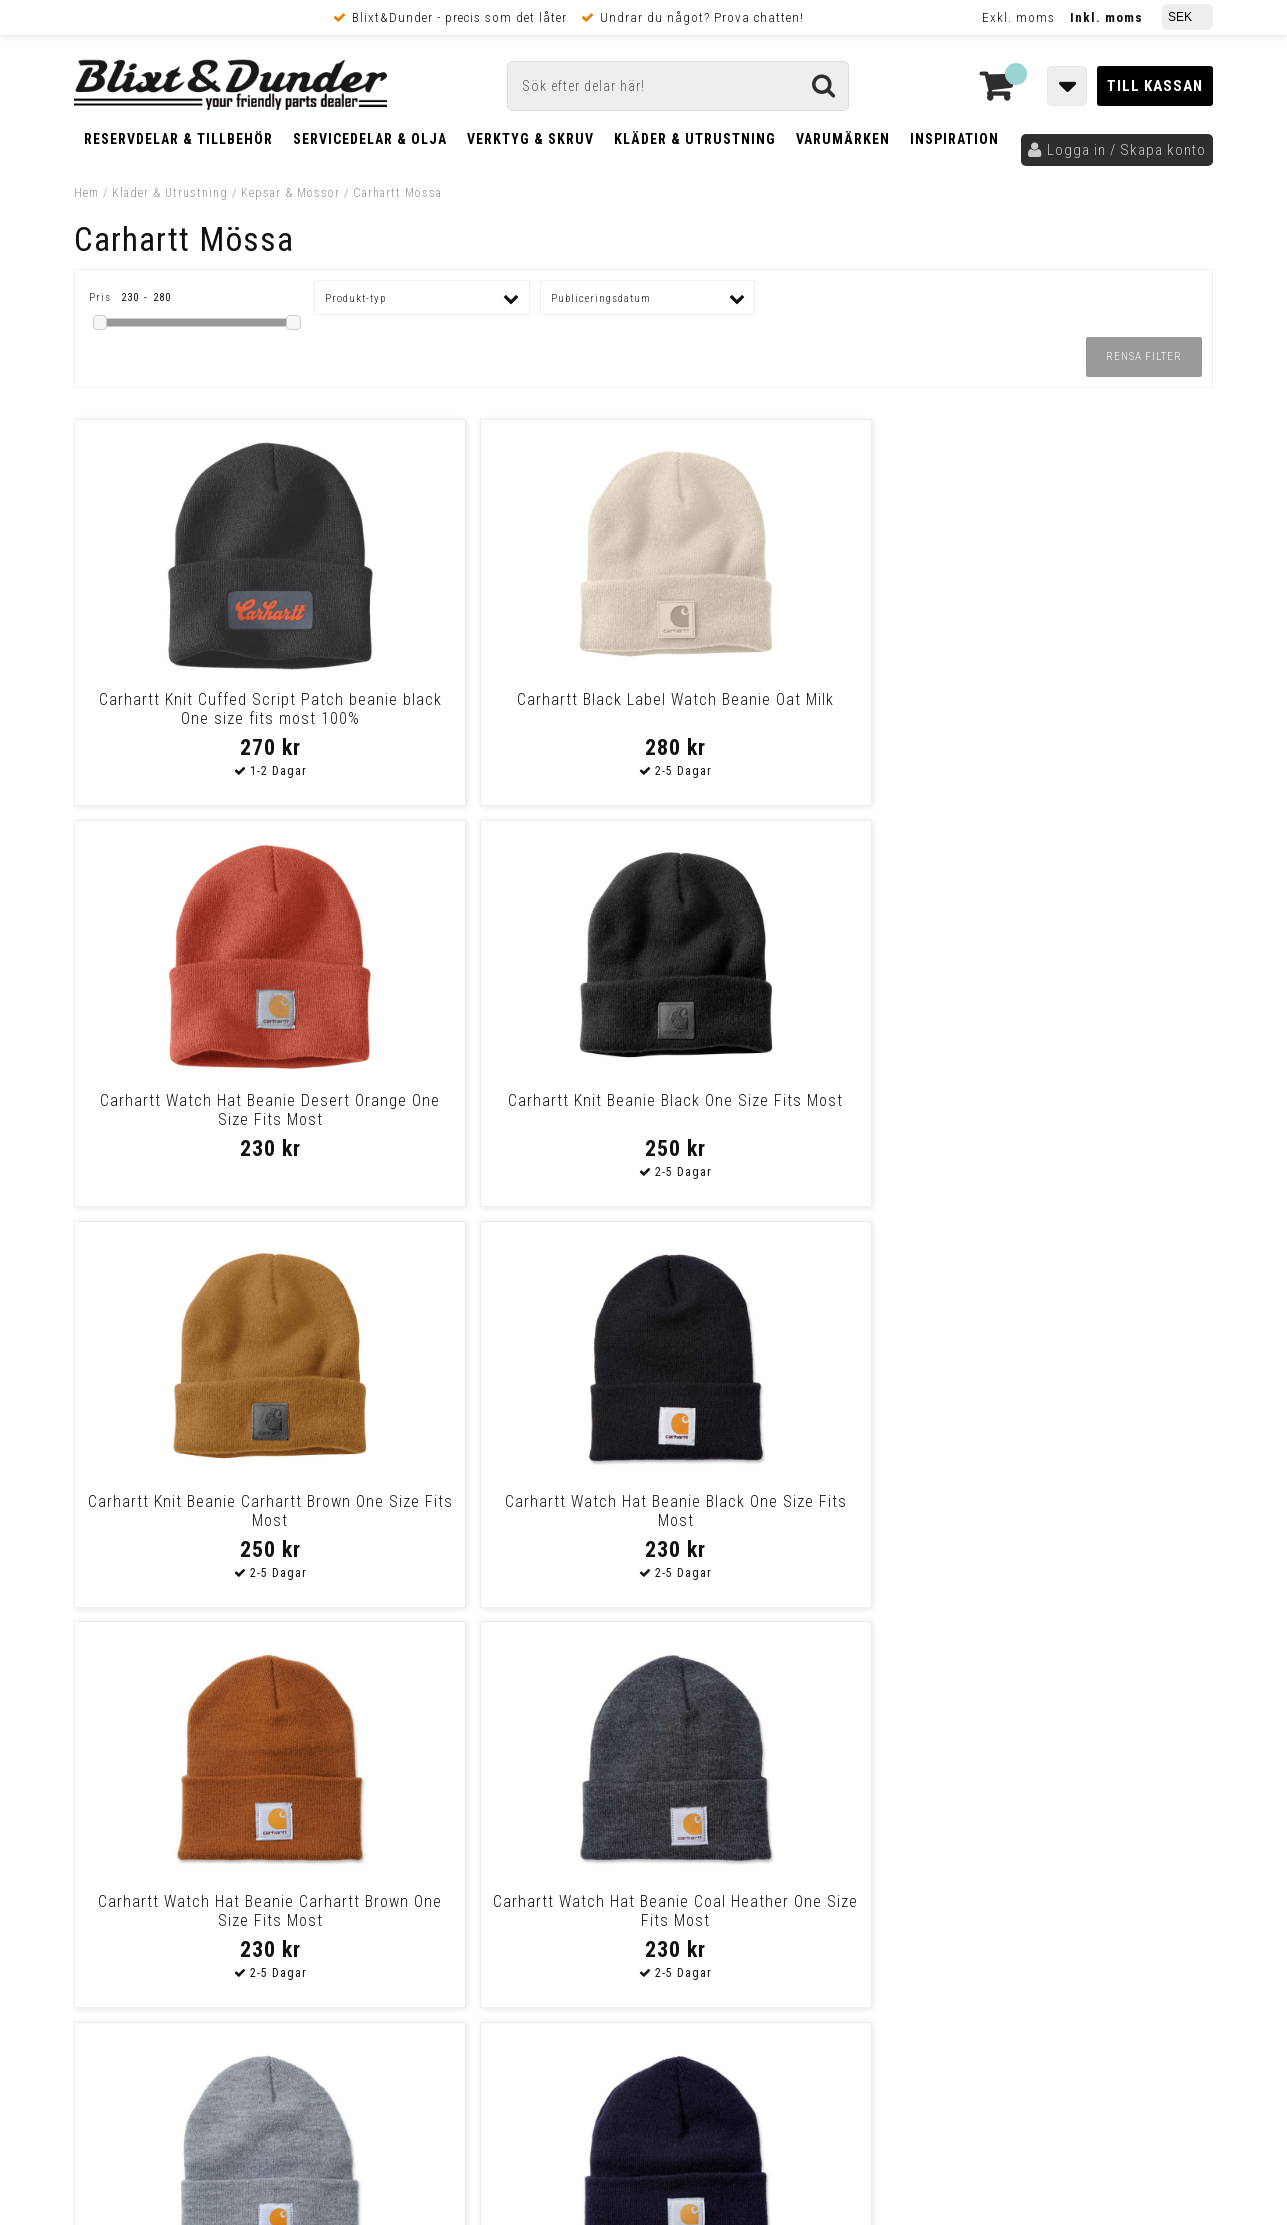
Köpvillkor (108, 1966)
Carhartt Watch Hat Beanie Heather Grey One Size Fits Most (211, 1511)
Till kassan (1155, 86)
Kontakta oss (1082, 1766)
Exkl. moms (1018, 17)
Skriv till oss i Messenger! (901, 1724)
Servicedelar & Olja (370, 139)
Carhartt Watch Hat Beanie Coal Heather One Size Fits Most (1075, 1110)
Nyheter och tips (194, 1773)
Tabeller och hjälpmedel (194, 1722)
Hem (86, 193)
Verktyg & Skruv (530, 139)
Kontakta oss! (421, 1715)
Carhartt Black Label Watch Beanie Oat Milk (499, 709)
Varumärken (843, 139)
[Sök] (678, 86)
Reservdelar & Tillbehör (178, 139)
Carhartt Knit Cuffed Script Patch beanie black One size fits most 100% (211, 718)
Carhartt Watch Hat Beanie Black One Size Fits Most (499, 1110)
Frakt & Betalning (132, 1945)
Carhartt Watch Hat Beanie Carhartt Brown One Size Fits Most (788, 1119)
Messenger (644, 1741)
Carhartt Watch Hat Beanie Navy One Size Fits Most (499, 1511)
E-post (540, 1741)
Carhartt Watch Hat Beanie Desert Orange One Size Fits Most (788, 709)
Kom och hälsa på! (428, 1841)
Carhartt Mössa (397, 193)
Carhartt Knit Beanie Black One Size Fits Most (1075, 709)
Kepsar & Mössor (290, 193)
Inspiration (954, 139)
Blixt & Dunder (1086, 1741)
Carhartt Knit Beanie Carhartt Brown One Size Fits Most (211, 1110)
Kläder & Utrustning (695, 139)
